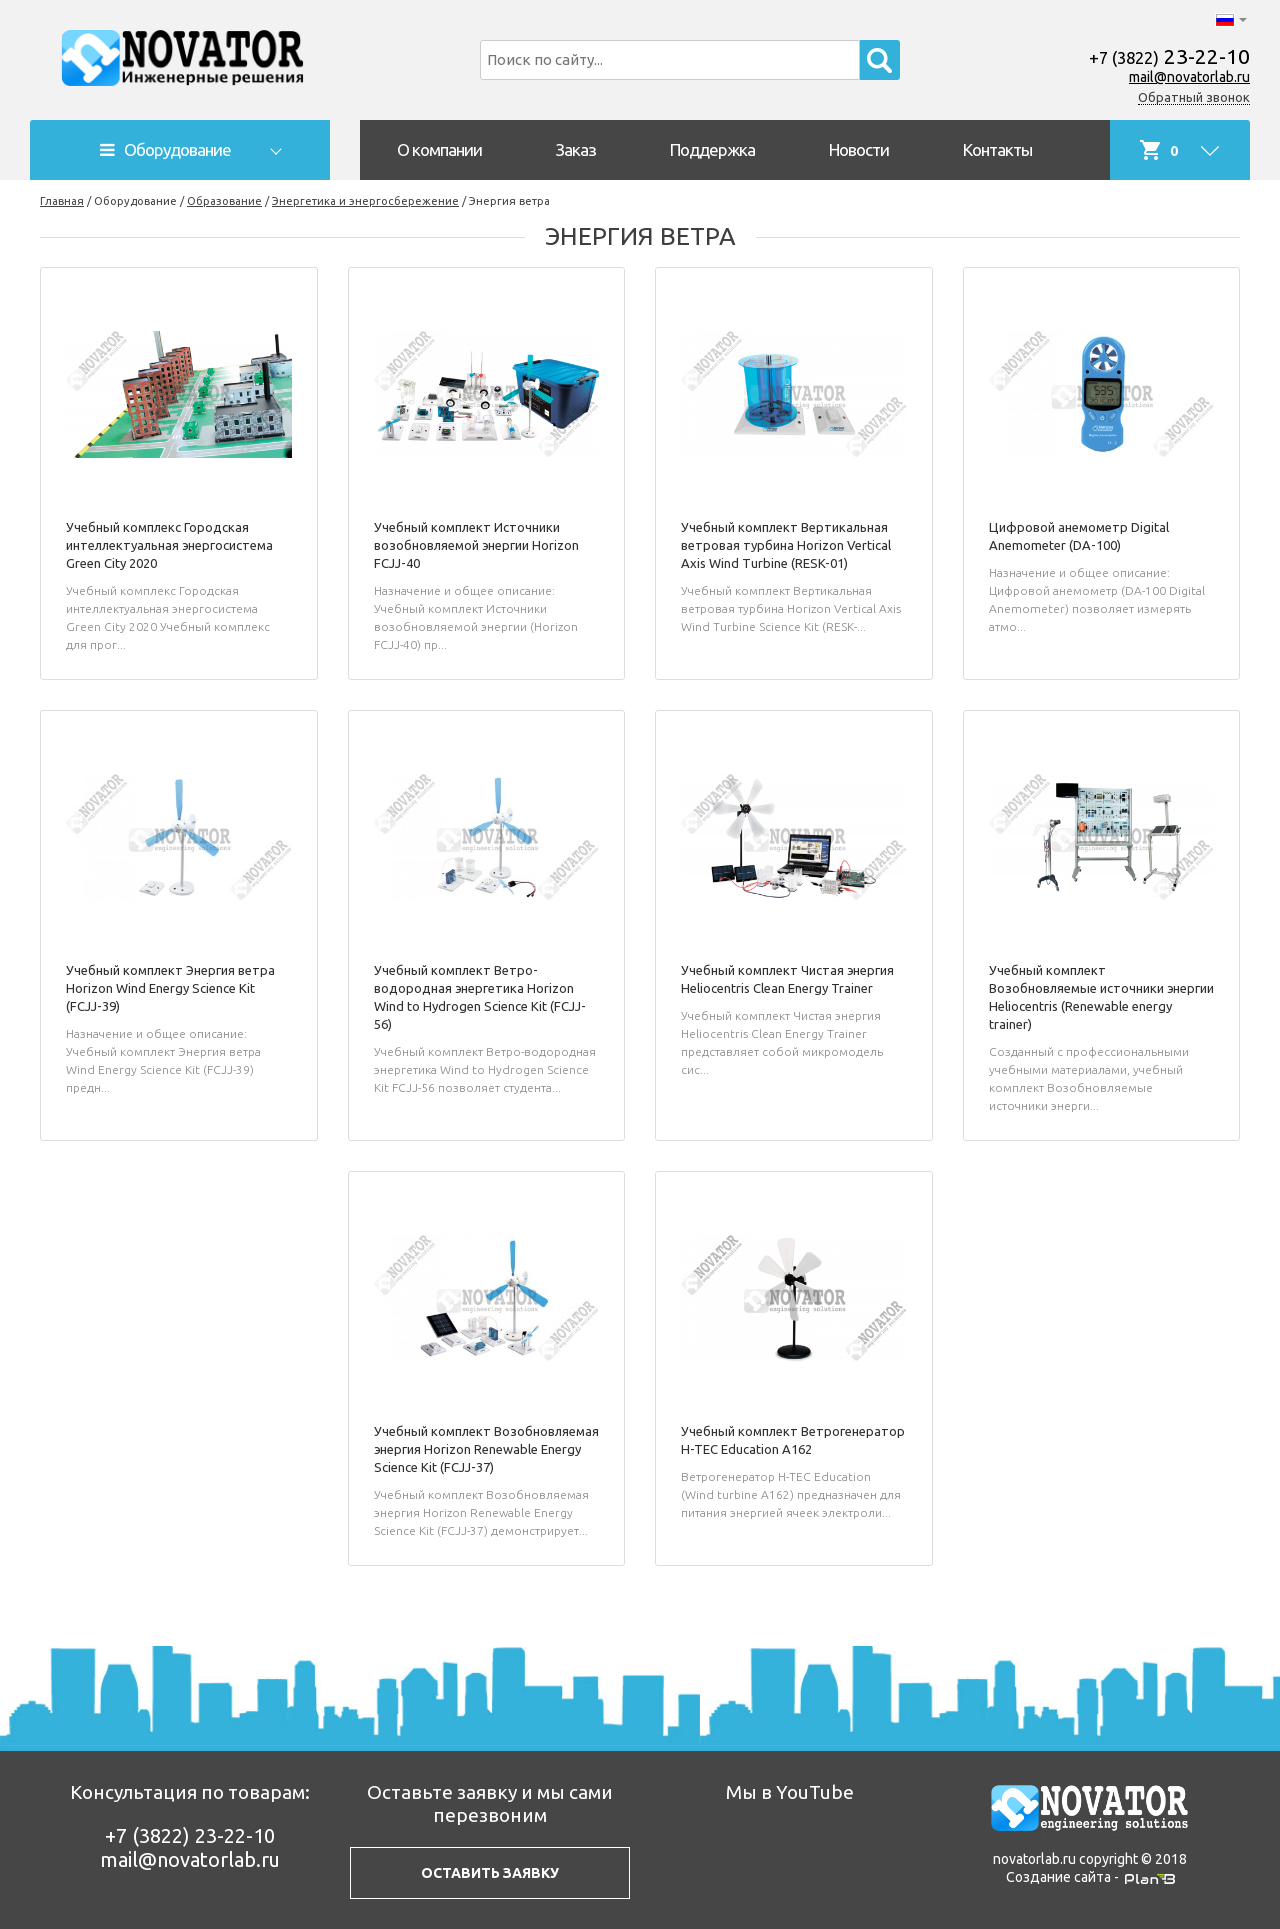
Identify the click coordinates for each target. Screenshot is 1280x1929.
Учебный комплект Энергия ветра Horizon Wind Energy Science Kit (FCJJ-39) (170, 988)
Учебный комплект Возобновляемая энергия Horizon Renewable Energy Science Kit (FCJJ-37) (486, 1449)
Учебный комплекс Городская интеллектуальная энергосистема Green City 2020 (169, 545)
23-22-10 (1169, 56)
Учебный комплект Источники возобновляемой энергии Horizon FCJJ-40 (476, 545)
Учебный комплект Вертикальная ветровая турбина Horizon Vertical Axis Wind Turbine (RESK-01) (786, 545)
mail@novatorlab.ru (1189, 77)
